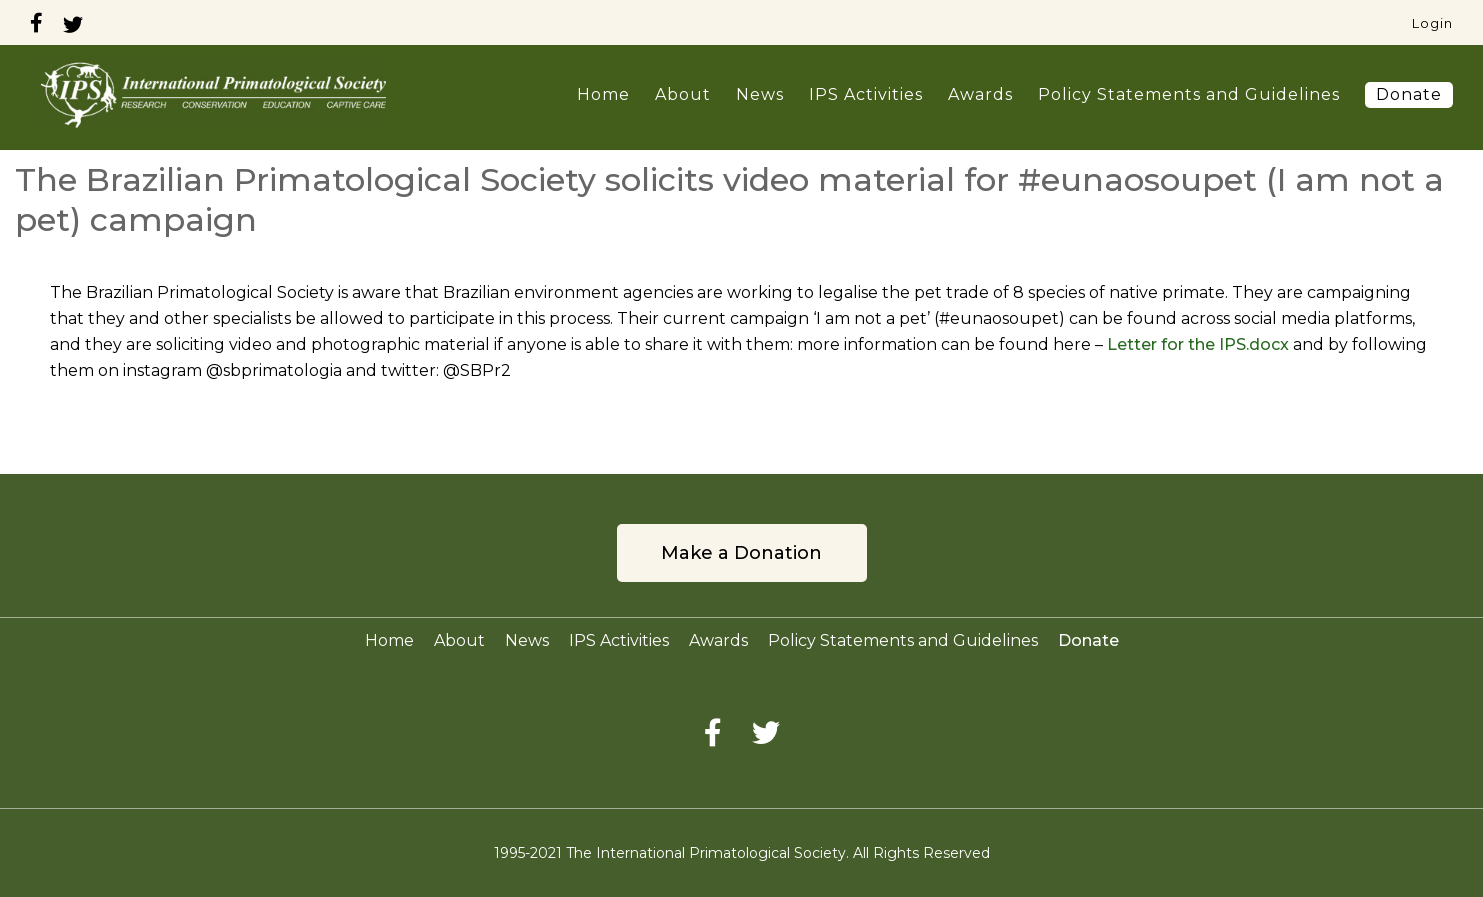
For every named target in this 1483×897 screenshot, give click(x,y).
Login (1432, 23)
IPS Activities (866, 94)
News (760, 94)
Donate (1409, 94)
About (683, 94)
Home (603, 94)
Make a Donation (741, 553)
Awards (980, 94)
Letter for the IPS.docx (1198, 344)
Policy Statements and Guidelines (1189, 94)
